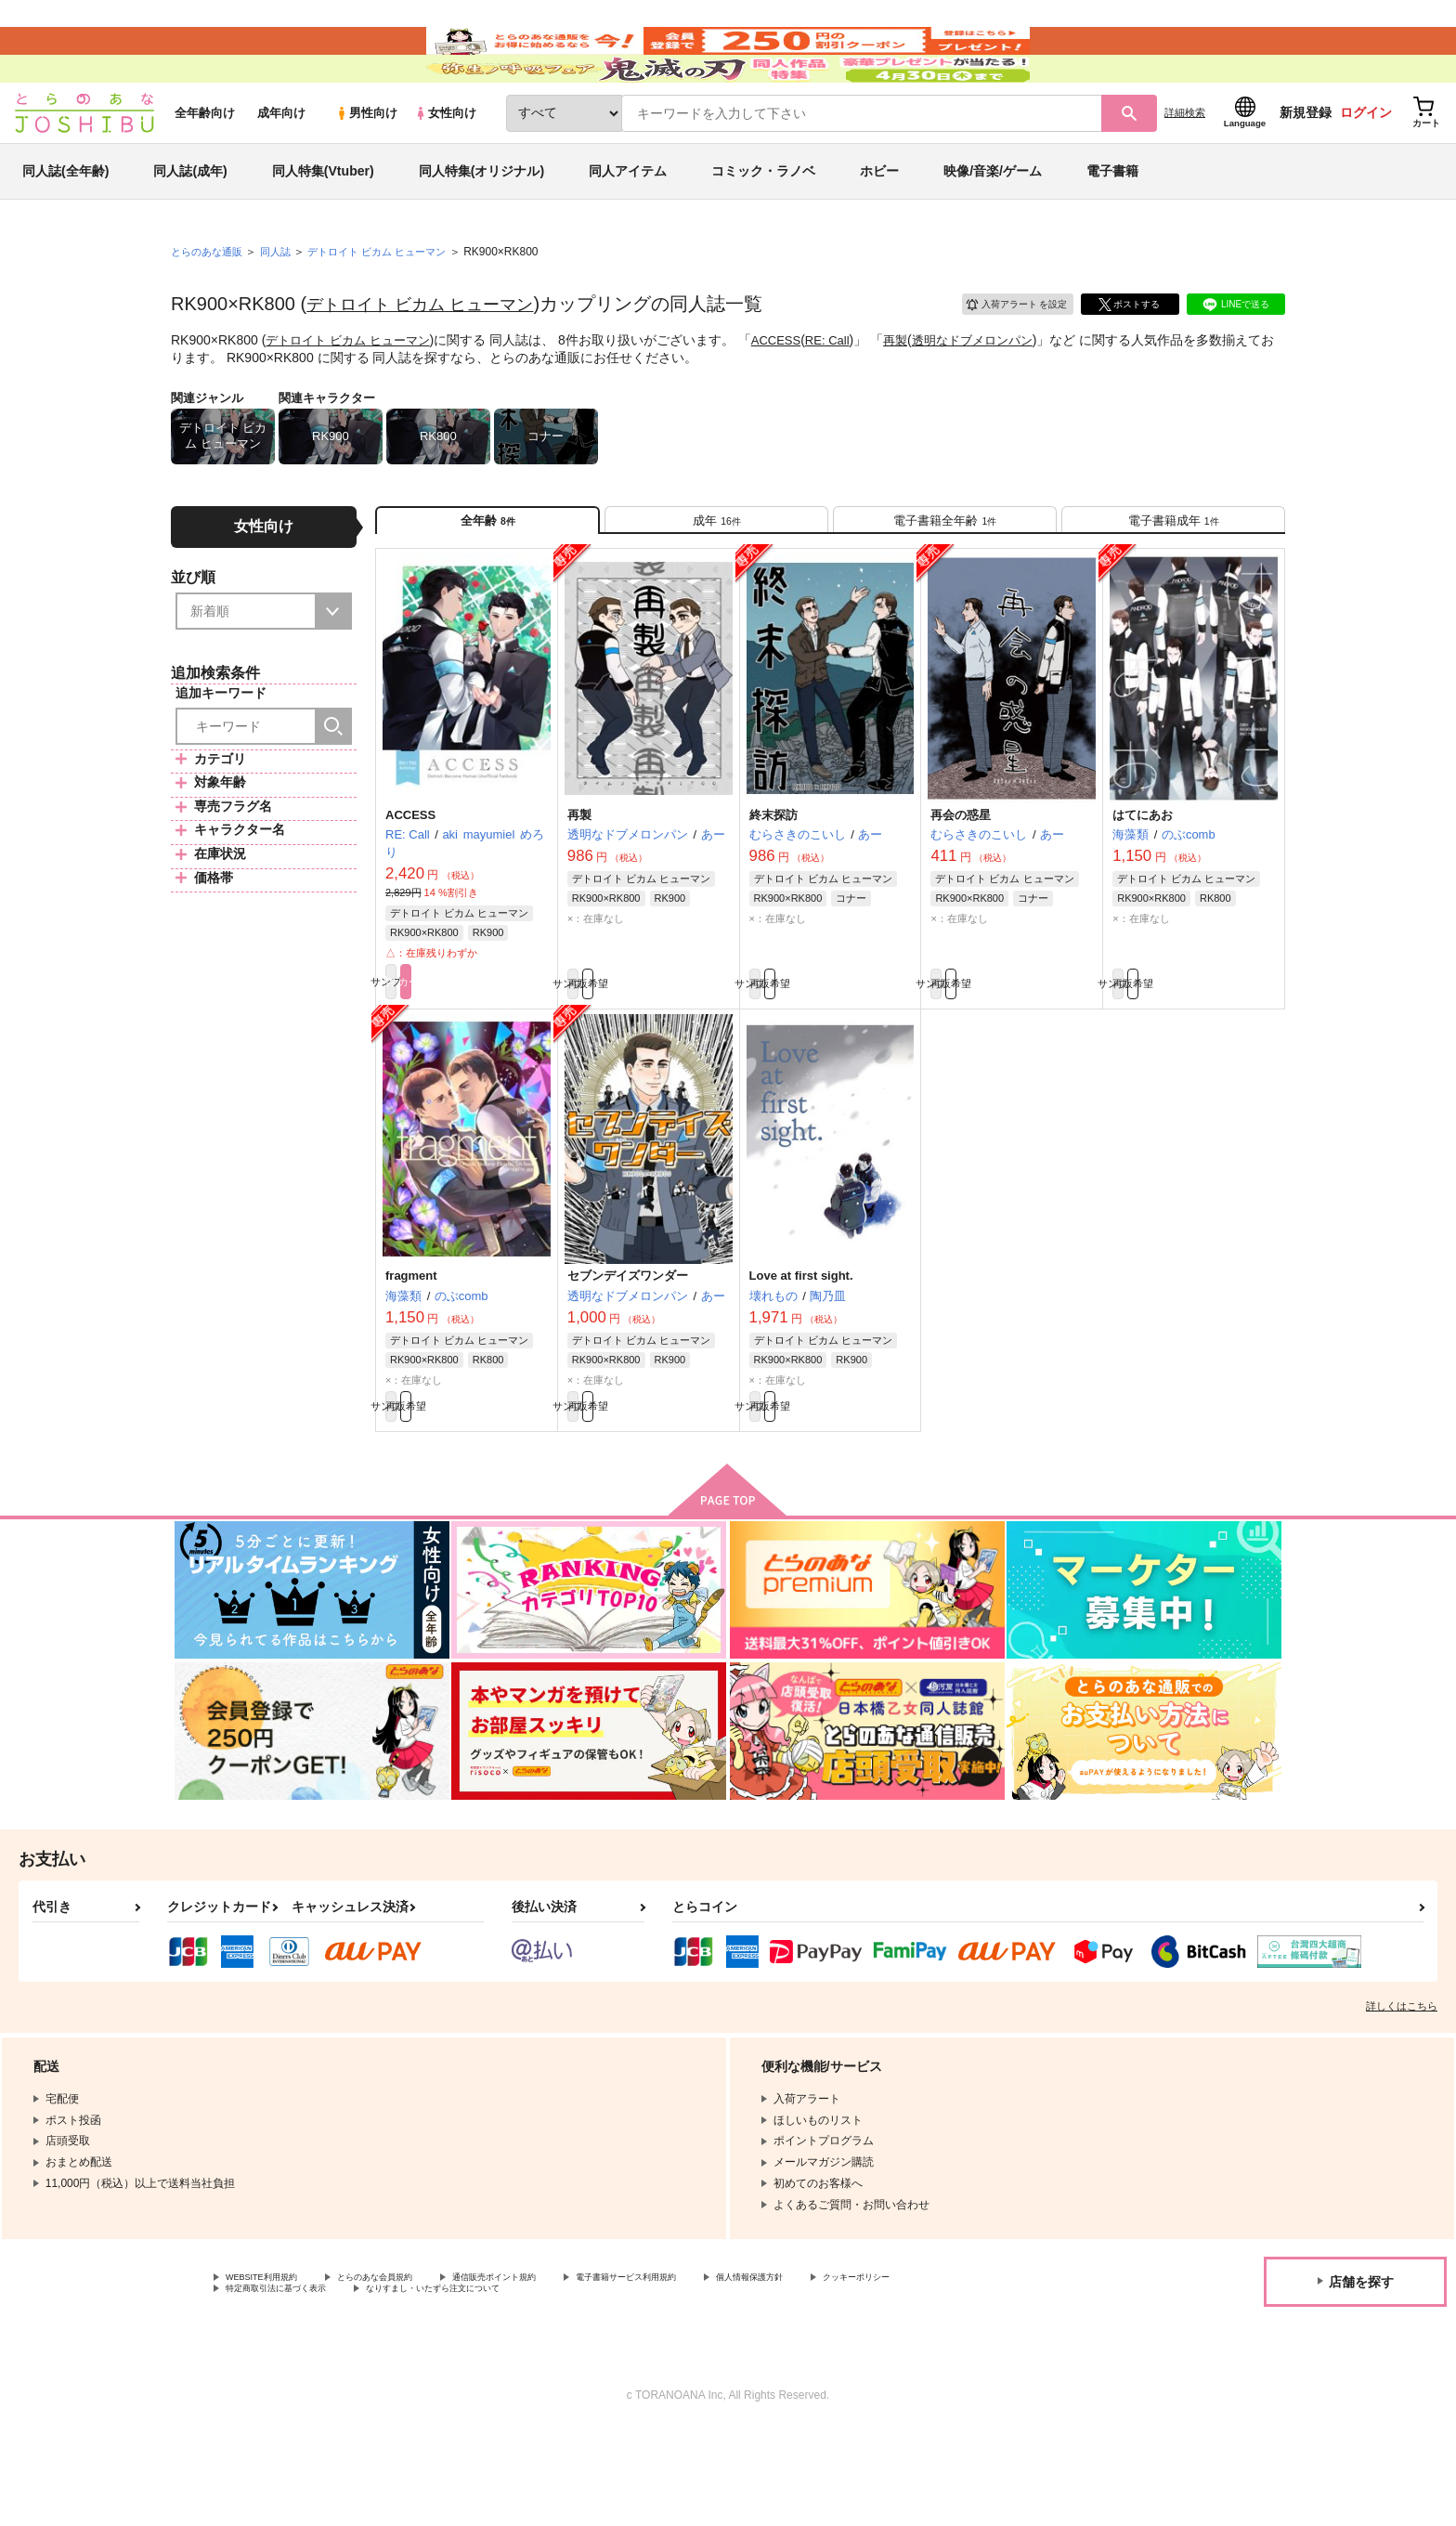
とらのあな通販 (210, 307)
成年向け (281, 169)
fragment (411, 1355)
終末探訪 (773, 887)
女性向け (445, 169)
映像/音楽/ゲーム (992, 226)
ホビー (879, 226)
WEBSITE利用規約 (273, 2369)
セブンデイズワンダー (627, 1355)
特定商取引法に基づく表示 (421, 2384)
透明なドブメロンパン (998, 395)
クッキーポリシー (270, 2384)
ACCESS (790, 395)
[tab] (716, 583)
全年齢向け (205, 169)
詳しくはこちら (1401, 2096)
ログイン (1366, 168)
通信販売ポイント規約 (556, 2369)
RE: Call (845, 395)
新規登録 (1306, 168)
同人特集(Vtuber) (323, 226)
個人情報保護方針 (870, 2369)
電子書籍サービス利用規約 (719, 2369)
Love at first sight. (801, 1355)
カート (508, 1058)
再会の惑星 (960, 887)
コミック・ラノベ (763, 226)
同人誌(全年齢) (65, 226)
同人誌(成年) (190, 226)
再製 (916, 395)
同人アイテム (628, 226)
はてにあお (1142, 887)
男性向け (366, 169)
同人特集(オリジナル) (481, 226)
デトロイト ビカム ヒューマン (432, 359)
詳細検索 (1184, 168)
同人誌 (283, 307)
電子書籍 (1112, 226)
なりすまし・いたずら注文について (617, 2384)
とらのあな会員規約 (410, 2369)
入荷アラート (1002, 357)
